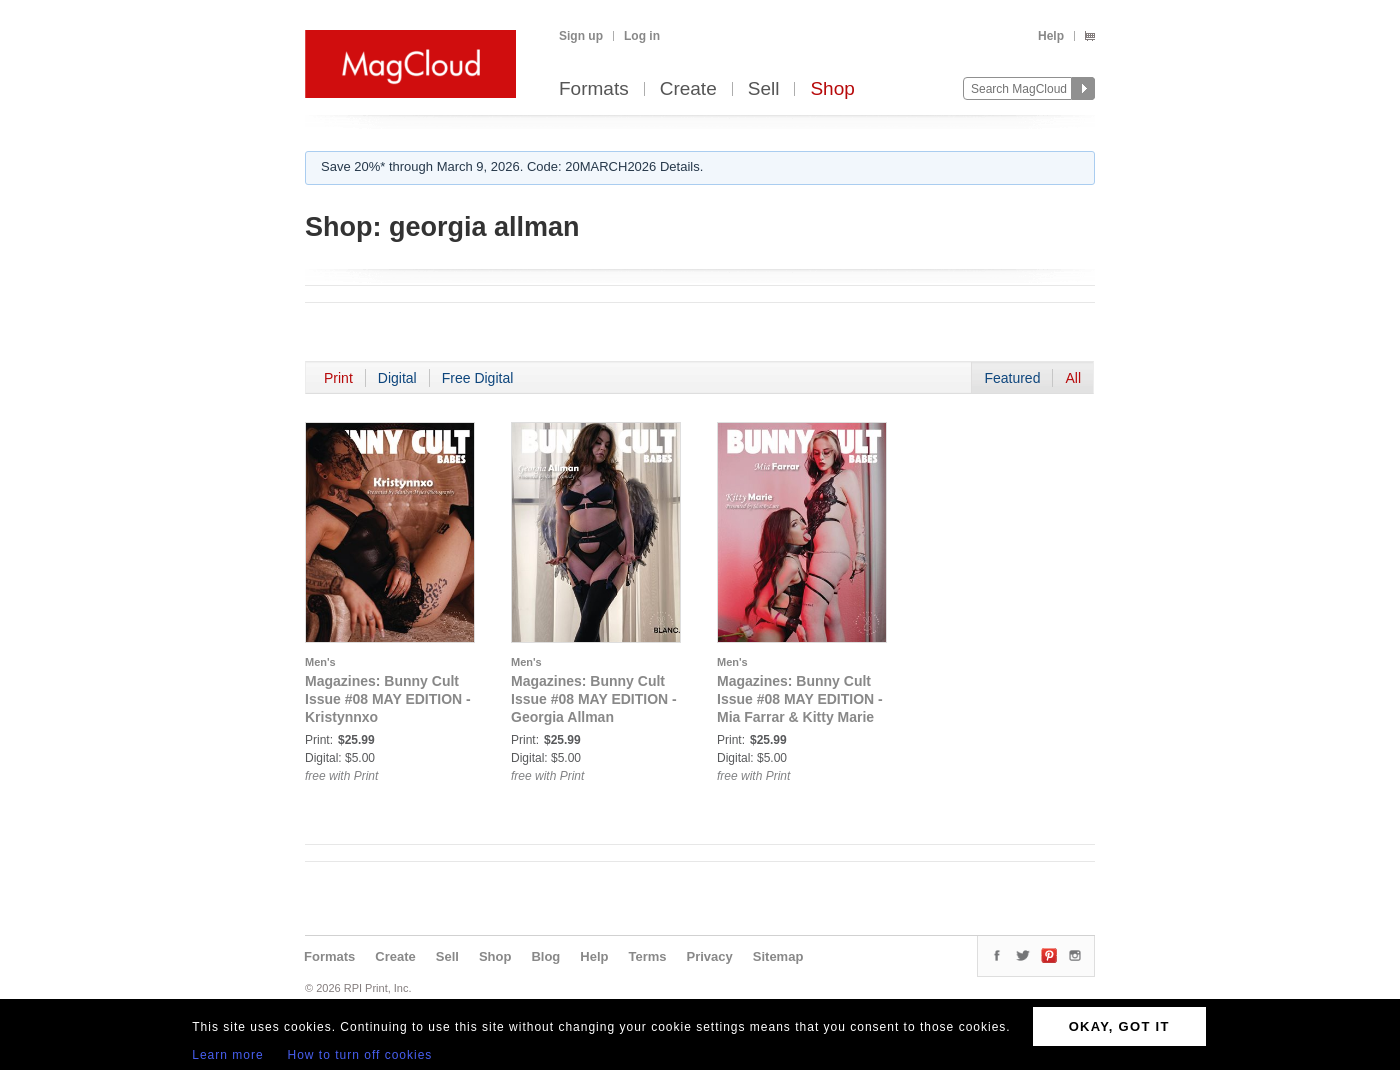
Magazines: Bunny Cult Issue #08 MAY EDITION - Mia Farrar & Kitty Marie (800, 699)
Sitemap (778, 956)
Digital (397, 378)
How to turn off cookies (360, 1055)
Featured (1012, 378)
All (1073, 378)
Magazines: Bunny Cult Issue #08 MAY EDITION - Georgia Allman (594, 699)
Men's (320, 662)
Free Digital (478, 378)
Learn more (227, 1055)
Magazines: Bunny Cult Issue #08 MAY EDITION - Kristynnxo (388, 699)
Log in (642, 36)
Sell (764, 89)
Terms (647, 956)
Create (688, 89)
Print (338, 378)
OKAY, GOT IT (1119, 1026)
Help (1051, 36)
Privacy (710, 956)
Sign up (581, 36)
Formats (594, 89)
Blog (545, 956)
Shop (832, 89)
